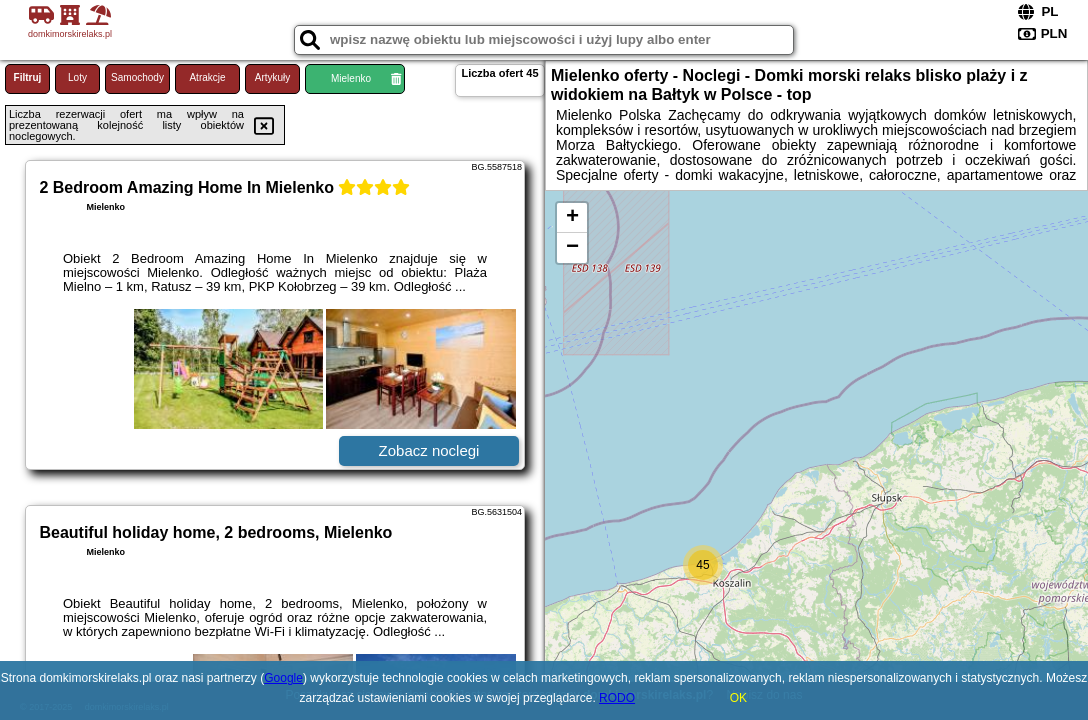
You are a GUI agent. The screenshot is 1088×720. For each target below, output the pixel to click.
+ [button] (572, 218)
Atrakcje (207, 77)
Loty (77, 77)
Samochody (137, 77)
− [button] (572, 248)
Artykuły (273, 77)
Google (283, 678)
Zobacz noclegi (429, 450)
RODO (617, 698)
